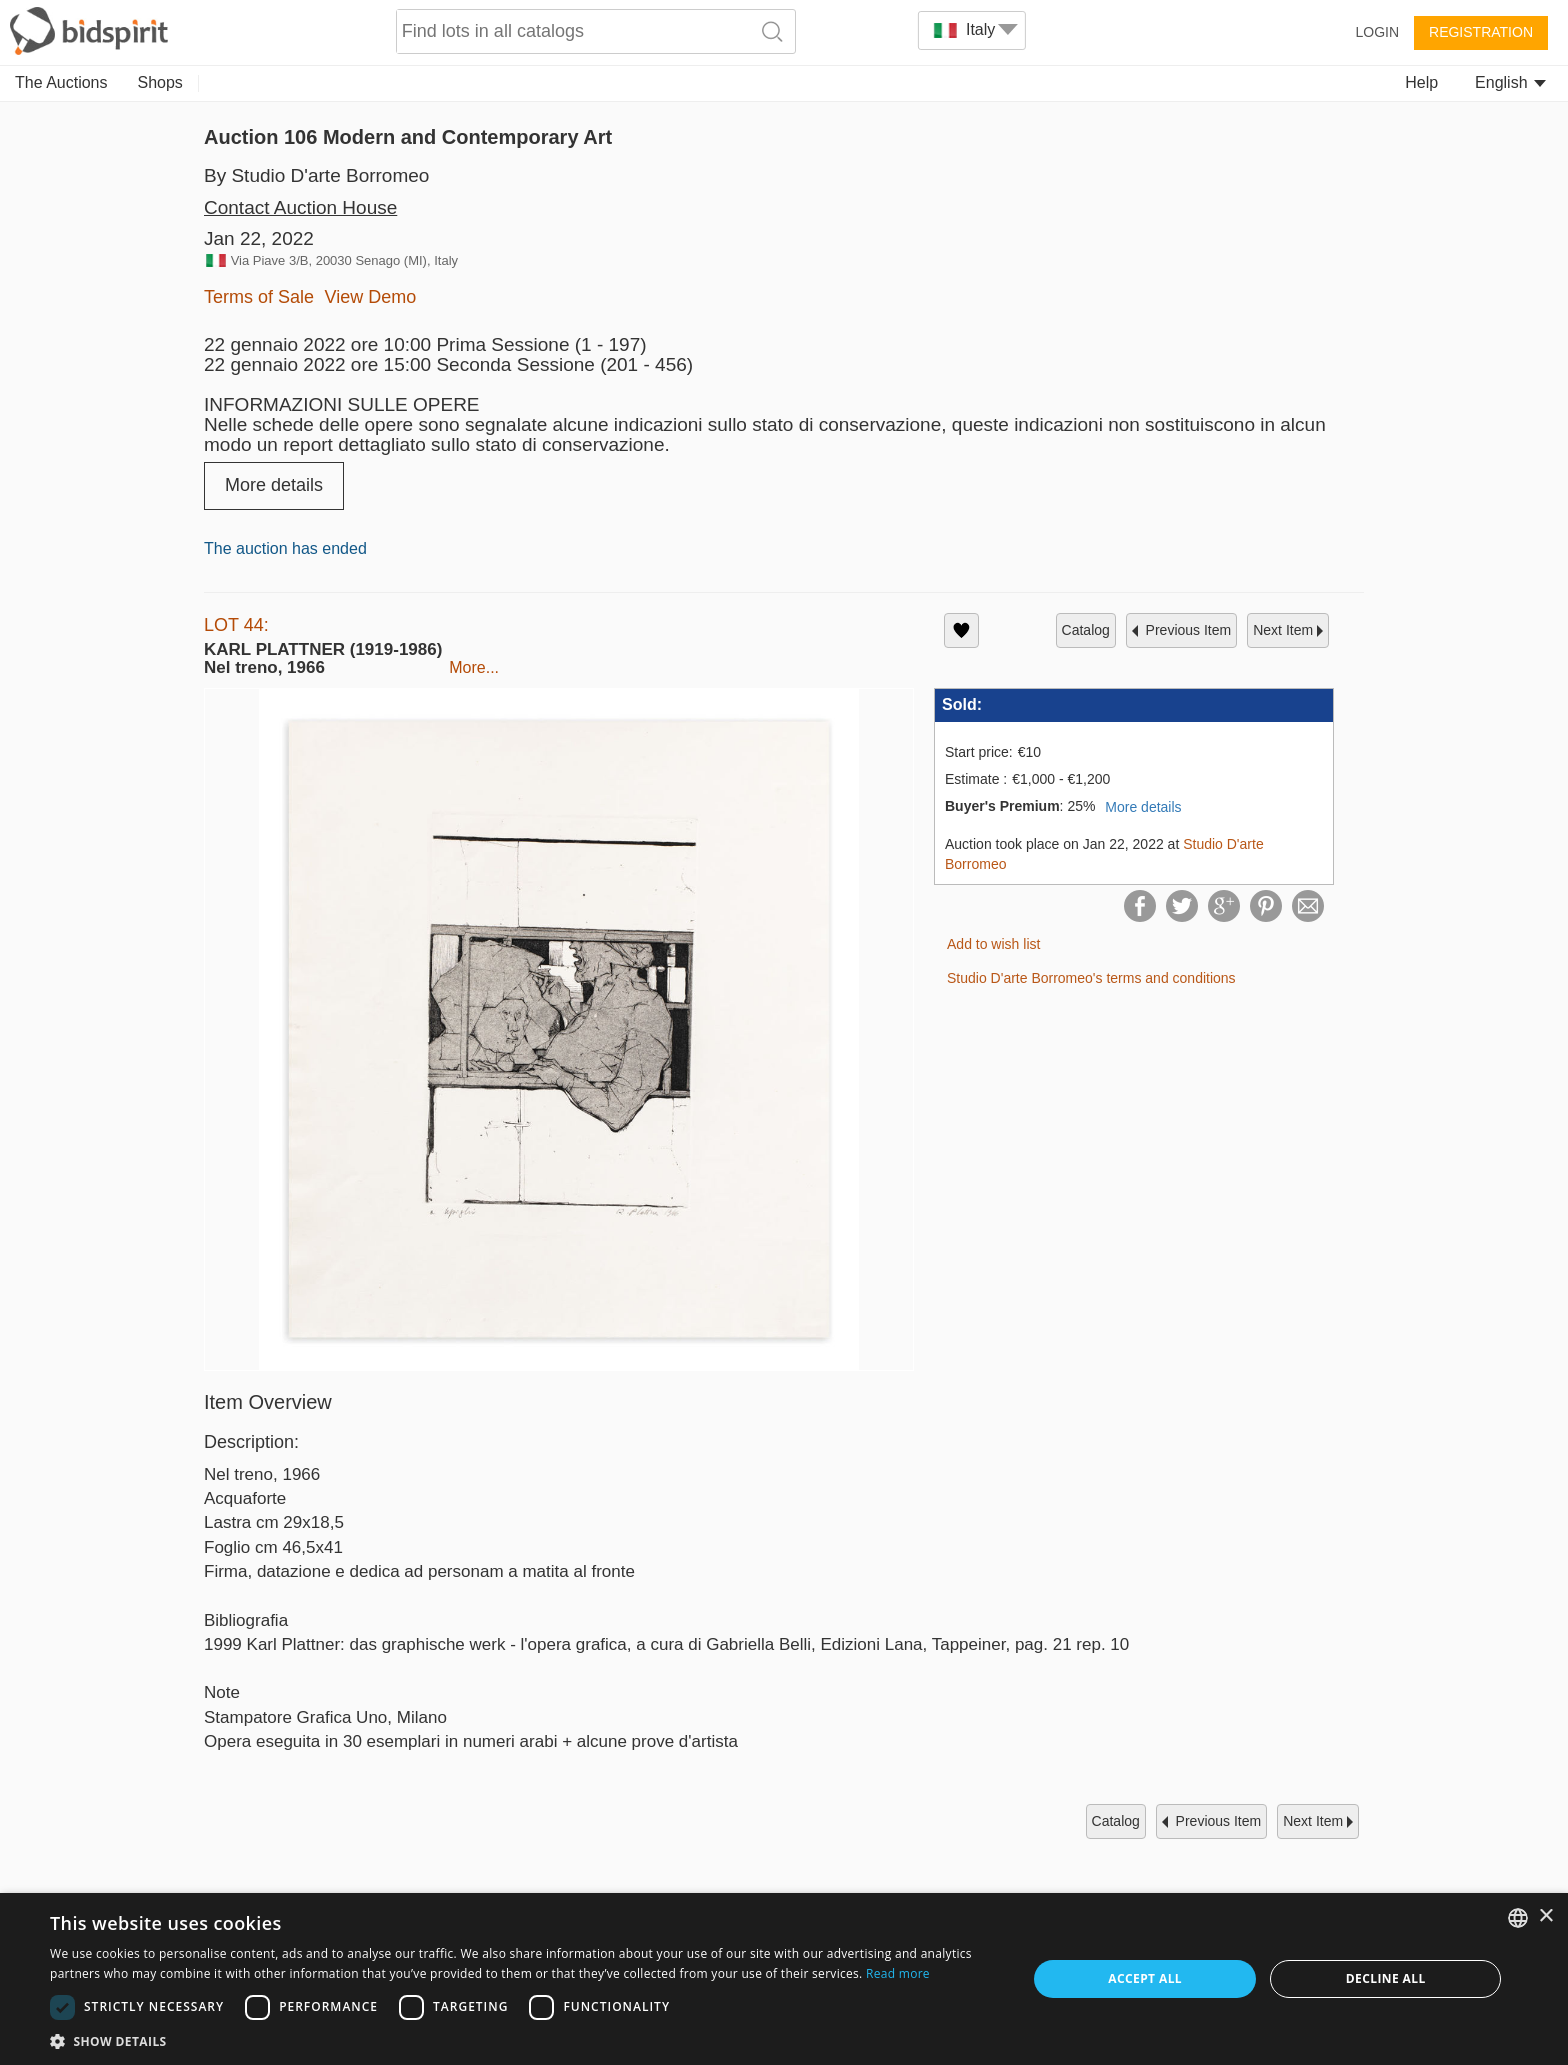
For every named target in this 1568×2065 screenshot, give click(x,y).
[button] (524, 2040)
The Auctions (61, 82)
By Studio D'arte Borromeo (316, 175)
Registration (1481, 32)
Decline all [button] (1386, 1978)
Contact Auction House (300, 207)
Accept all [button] (1145, 1978)
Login (1377, 32)
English (1510, 82)
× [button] (1545, 1916)
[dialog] (784, 1979)
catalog (1086, 630)
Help (1421, 82)
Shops (160, 82)
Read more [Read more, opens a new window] (898, 1973)
